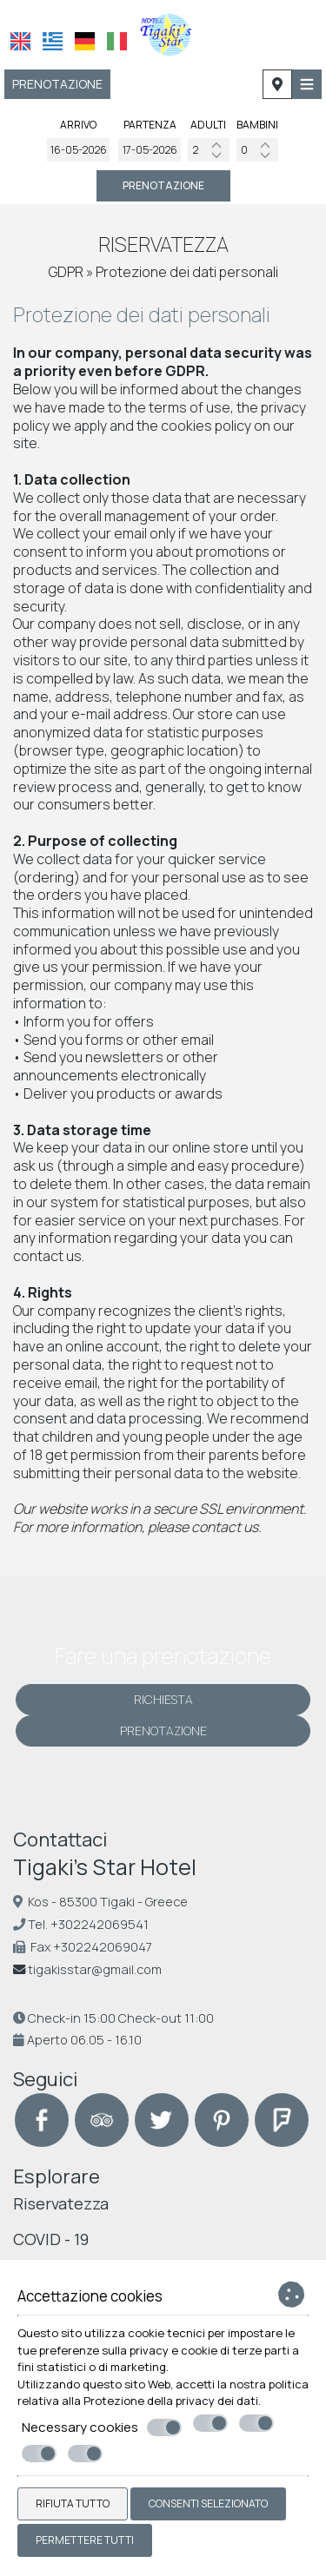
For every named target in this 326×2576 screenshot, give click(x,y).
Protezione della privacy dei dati (170, 2400)
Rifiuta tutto (73, 2503)
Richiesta (163, 1699)
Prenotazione (57, 84)
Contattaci (60, 1839)
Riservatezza (61, 2203)
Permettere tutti (85, 2540)
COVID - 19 (51, 2239)
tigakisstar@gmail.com (95, 1969)
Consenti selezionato (208, 2503)
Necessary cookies (102, 2427)
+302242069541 (99, 1924)
